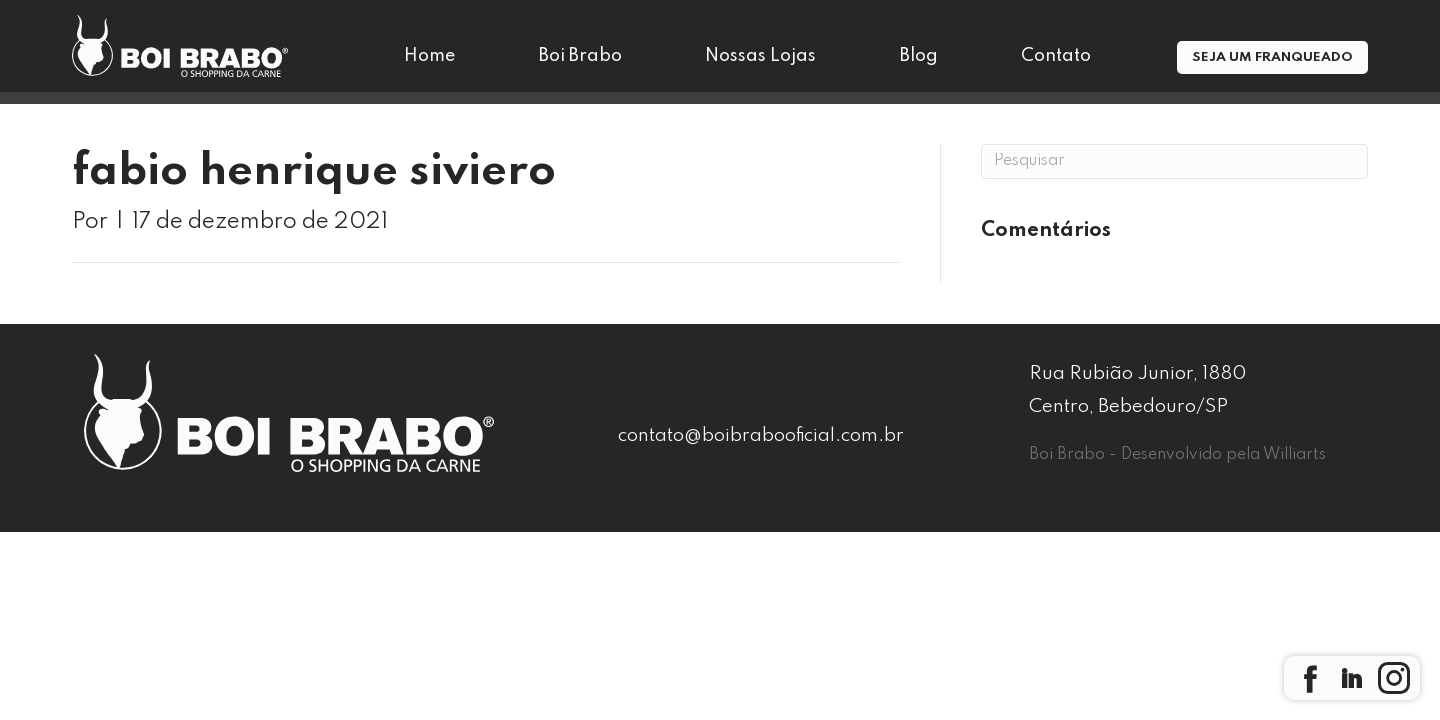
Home (429, 56)
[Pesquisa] (1174, 161)
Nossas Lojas (760, 56)
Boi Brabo (580, 56)
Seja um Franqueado (1272, 57)
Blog (919, 56)
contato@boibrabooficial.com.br (761, 435)
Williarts (1294, 455)
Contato (1056, 56)
